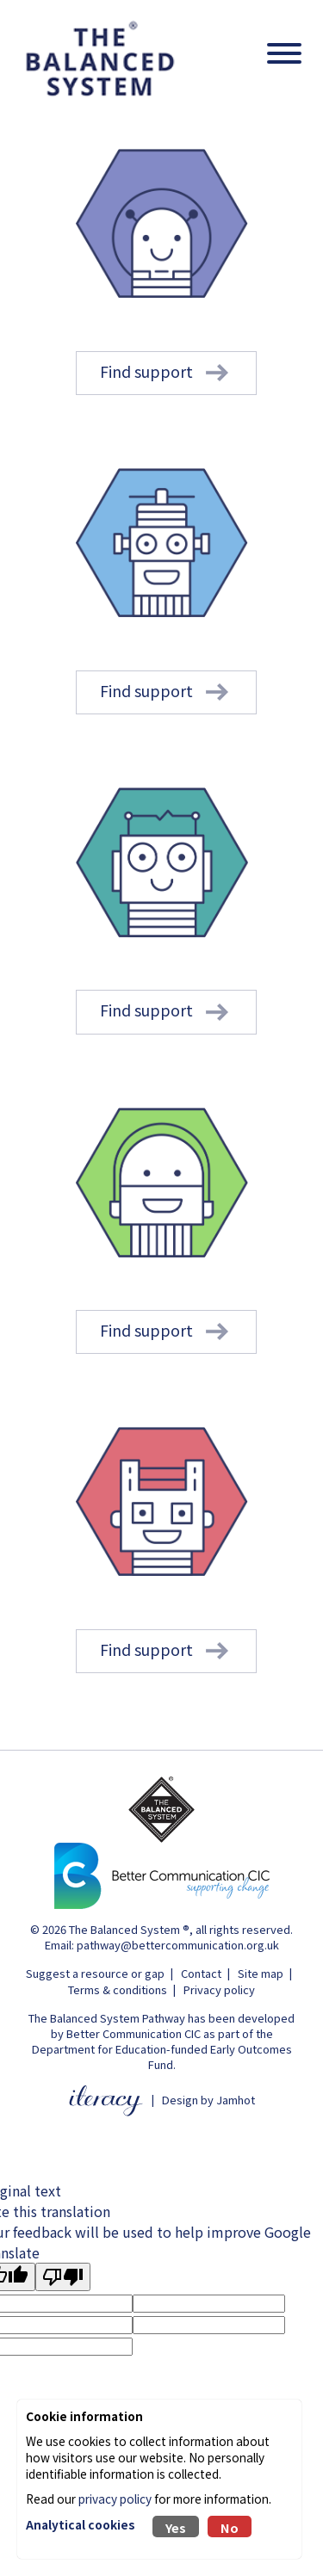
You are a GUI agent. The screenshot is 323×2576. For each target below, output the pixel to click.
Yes (175, 2527)
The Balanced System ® (129, 1929)
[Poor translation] (62, 2277)
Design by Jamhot (208, 2099)
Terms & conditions (117, 1989)
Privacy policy (219, 1989)
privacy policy (115, 2498)
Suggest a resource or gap (95, 1973)
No (230, 2527)
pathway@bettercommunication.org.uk (178, 1945)
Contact (201, 1973)
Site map (260, 1973)
